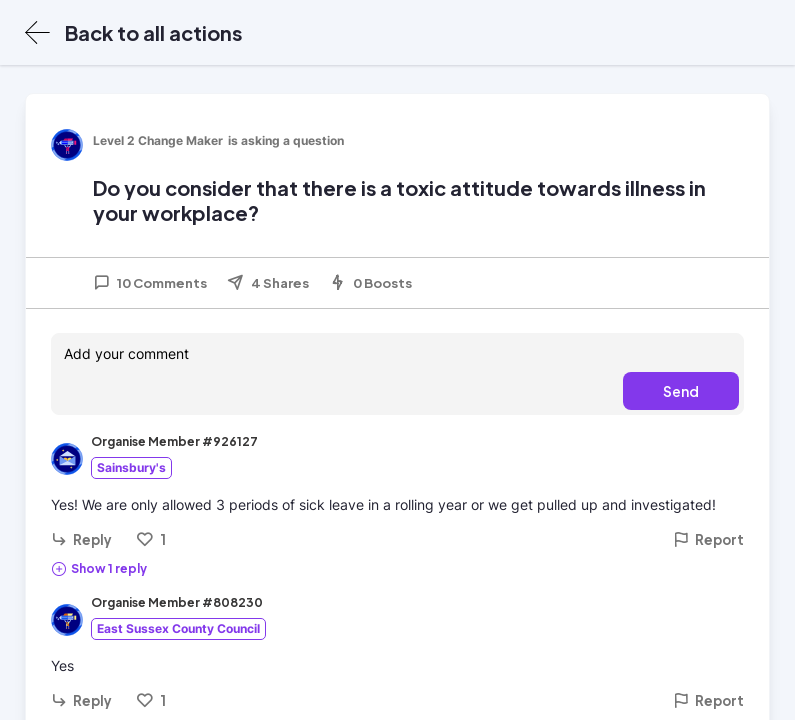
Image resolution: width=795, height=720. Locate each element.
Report (708, 539)
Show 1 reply (99, 568)
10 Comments (150, 283)
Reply (81, 539)
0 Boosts (370, 283)
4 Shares (268, 283)
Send (681, 391)
